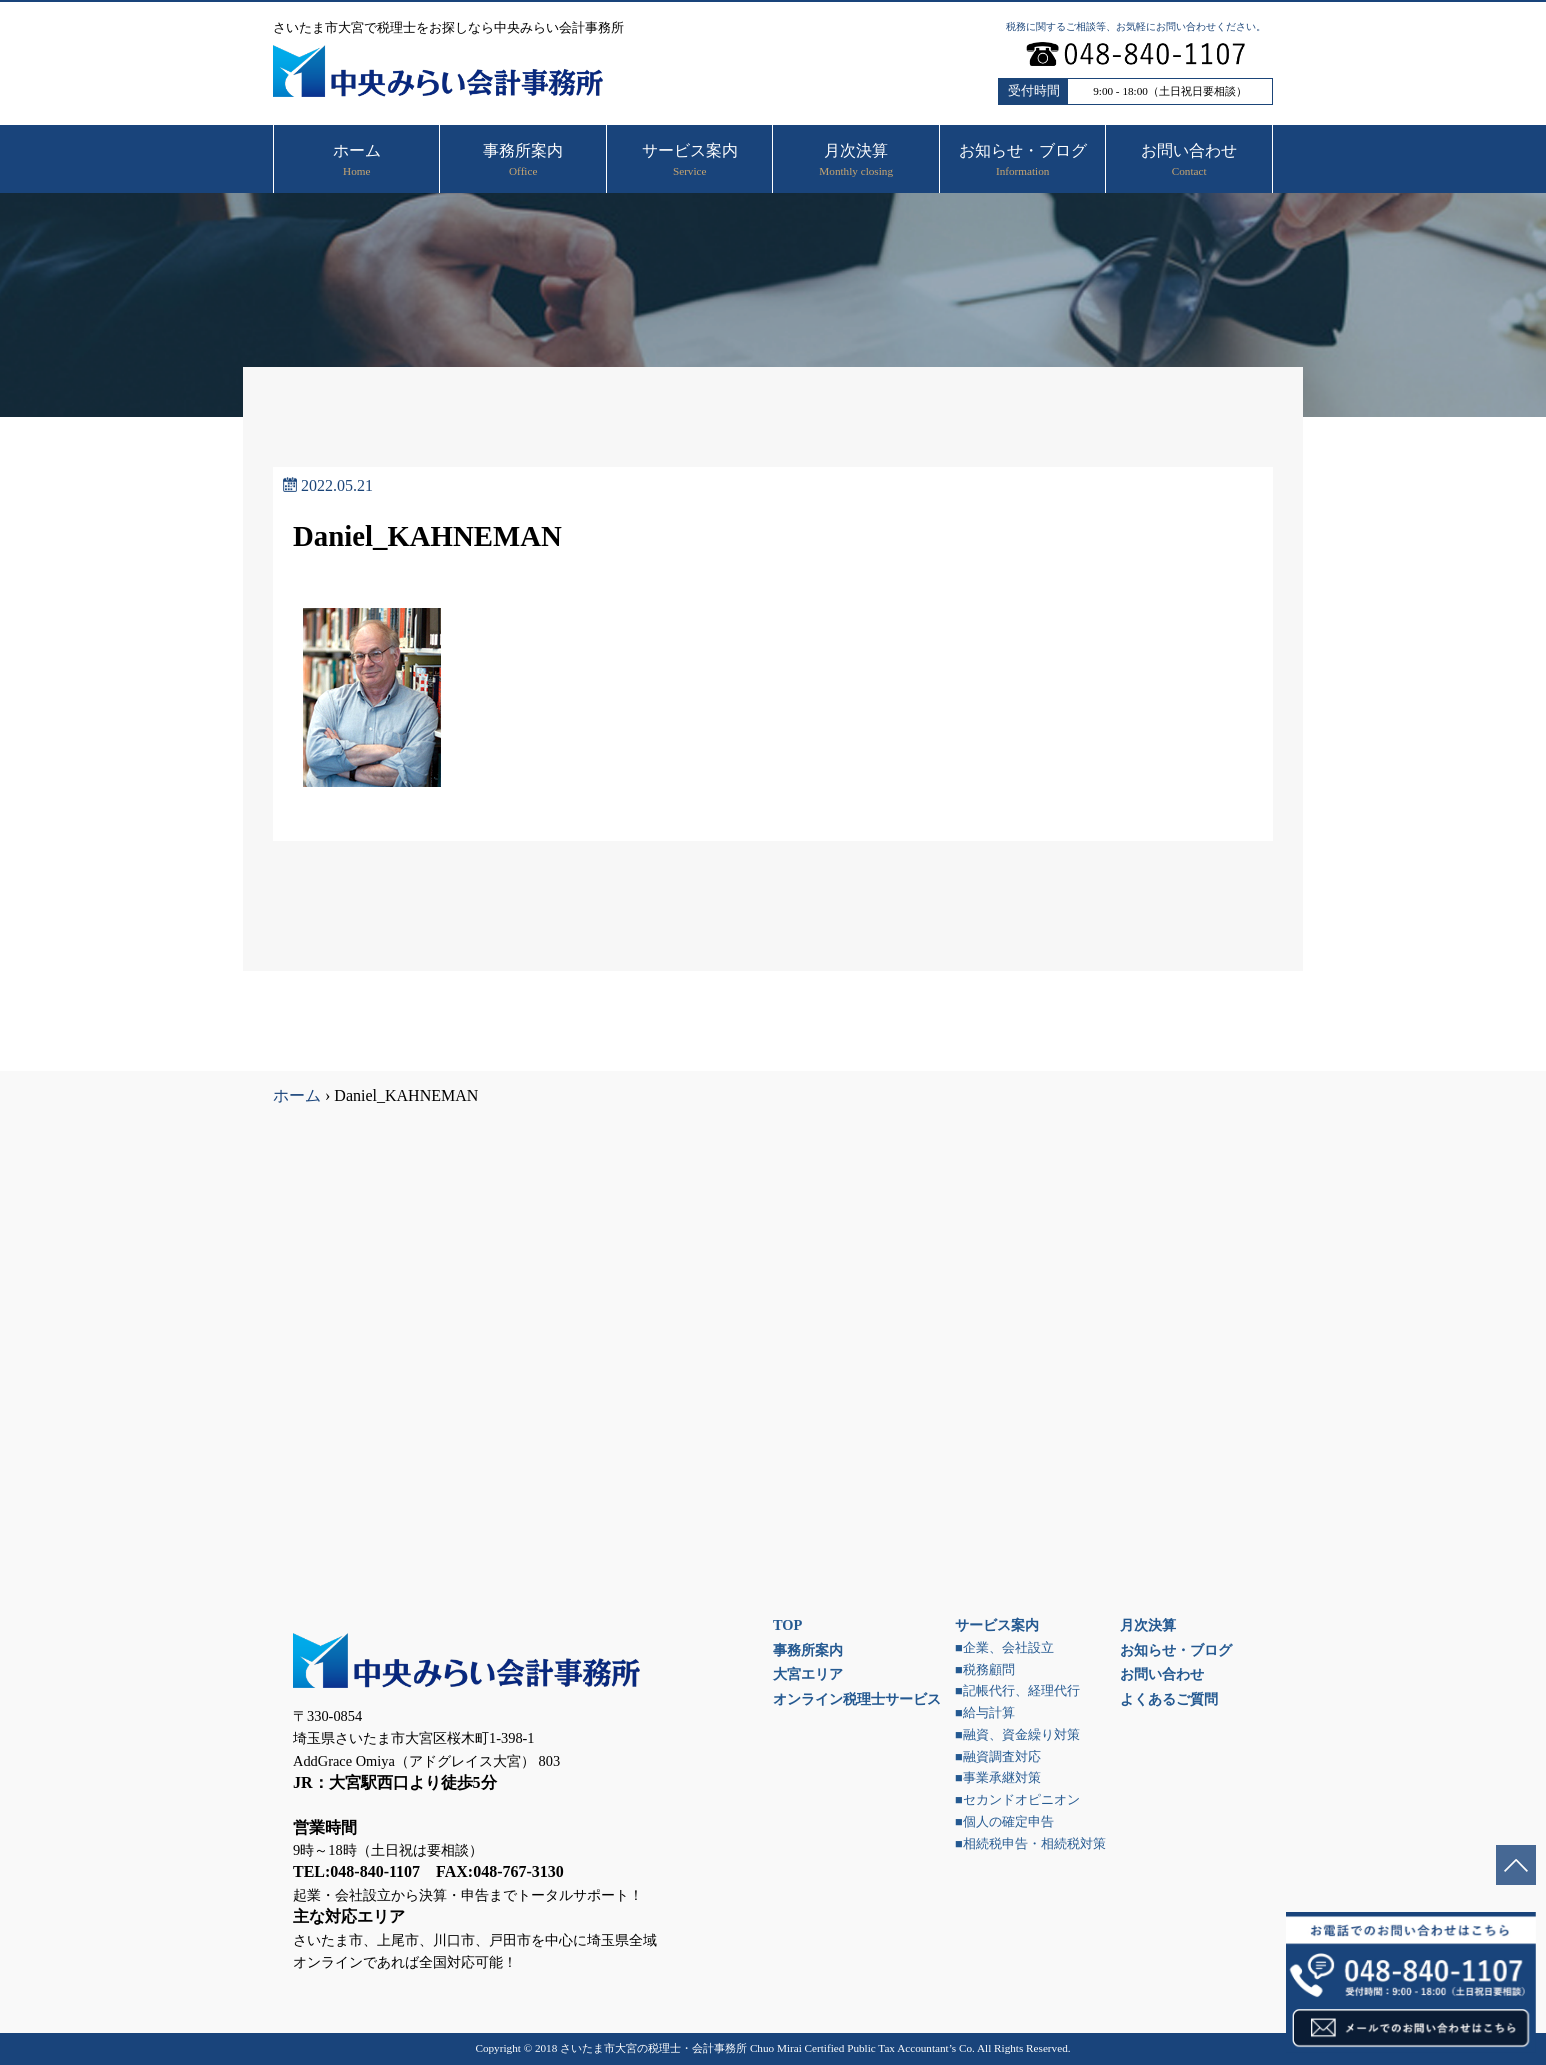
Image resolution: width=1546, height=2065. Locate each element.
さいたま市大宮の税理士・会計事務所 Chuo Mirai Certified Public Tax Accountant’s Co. (767, 2048)
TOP (787, 1625)
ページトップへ (1516, 1865)
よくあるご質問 (1169, 1699)
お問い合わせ (1162, 1674)
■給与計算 (985, 1713)
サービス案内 (997, 1625)
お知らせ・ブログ (1176, 1650)
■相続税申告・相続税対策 (1030, 1844)
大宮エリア (808, 1674)
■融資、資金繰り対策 (1017, 1735)
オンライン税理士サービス (857, 1699)
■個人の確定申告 (1004, 1822)
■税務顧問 (985, 1670)
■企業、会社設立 (1004, 1648)
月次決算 (1148, 1625)
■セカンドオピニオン (1017, 1800)
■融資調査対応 (998, 1757)
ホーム (297, 1095)
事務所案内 (808, 1650)
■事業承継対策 (998, 1778)
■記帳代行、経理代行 (1017, 1691)
